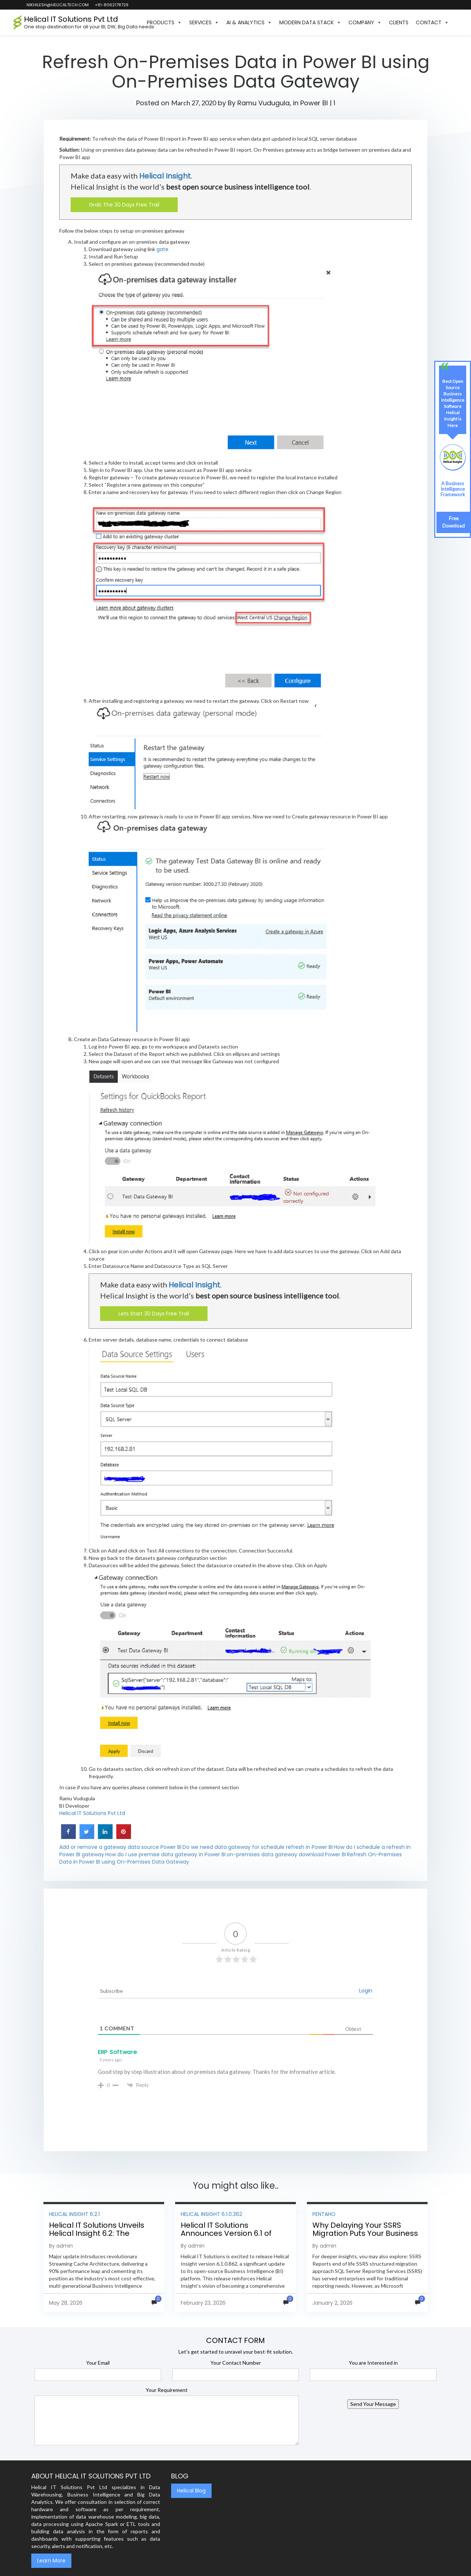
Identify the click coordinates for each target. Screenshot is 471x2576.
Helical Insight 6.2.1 (74, 2214)
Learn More (51, 2560)
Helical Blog (191, 2490)
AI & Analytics (249, 22)
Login (365, 1990)
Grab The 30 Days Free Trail (124, 204)
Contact (432, 22)
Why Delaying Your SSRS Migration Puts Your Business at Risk (365, 2233)
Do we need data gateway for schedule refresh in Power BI (258, 1847)
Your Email (98, 2363)
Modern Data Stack (310, 22)
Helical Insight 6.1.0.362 (211, 2214)
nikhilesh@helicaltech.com (57, 5)
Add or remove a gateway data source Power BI (120, 1847)
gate (162, 249)
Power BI (314, 103)
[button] (456, 22)
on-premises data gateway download (275, 1854)
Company (365, 22)
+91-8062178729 (111, 5)
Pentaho (324, 2214)
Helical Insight (165, 176)
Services (204, 22)
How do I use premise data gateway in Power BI (165, 1854)
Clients (398, 22)
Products (164, 22)
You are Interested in (373, 2363)
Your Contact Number (235, 2363)
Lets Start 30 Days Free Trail (153, 1313)
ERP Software (117, 2052)
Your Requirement (167, 2390)
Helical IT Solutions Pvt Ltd (92, 1813)
